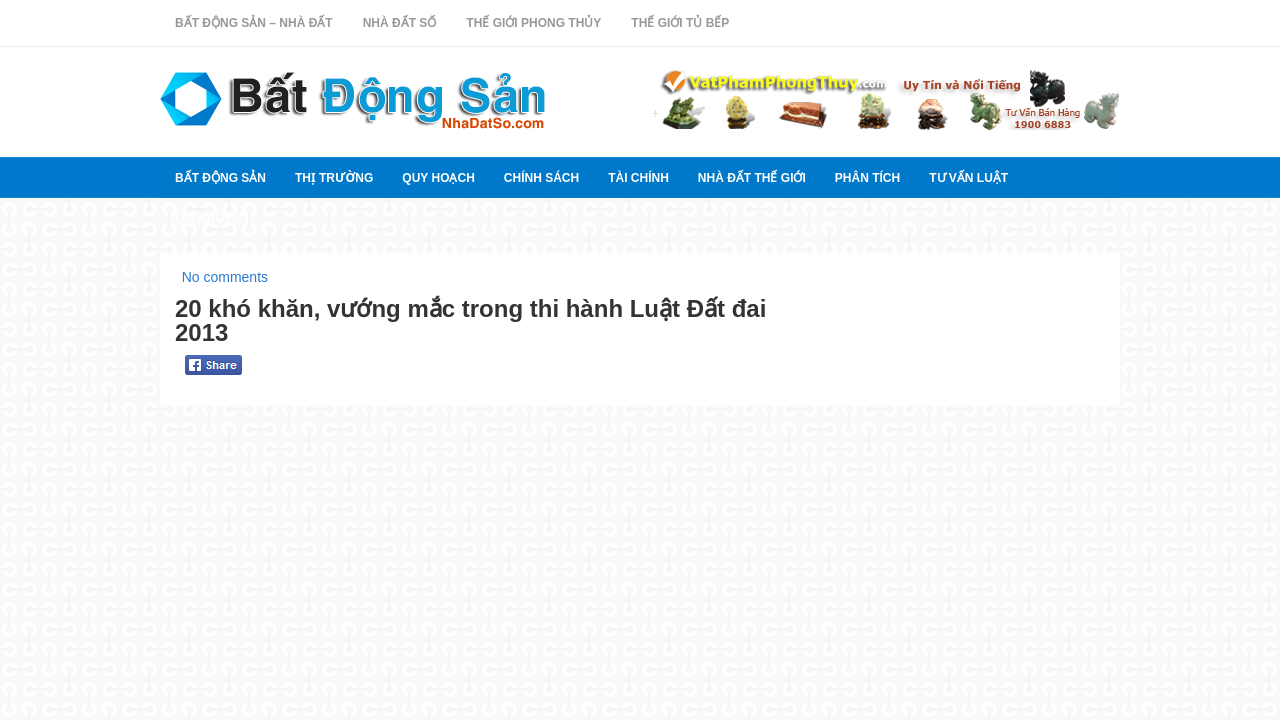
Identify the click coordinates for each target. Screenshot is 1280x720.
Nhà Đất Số (400, 23)
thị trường (334, 178)
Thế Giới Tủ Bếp (680, 23)
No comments (225, 277)
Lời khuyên (212, 218)
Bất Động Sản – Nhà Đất (254, 23)
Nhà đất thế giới (752, 178)
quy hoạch (438, 178)
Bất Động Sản (220, 178)
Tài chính (638, 178)
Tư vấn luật (968, 178)
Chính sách (541, 178)
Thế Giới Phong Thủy (533, 23)
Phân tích (867, 178)
